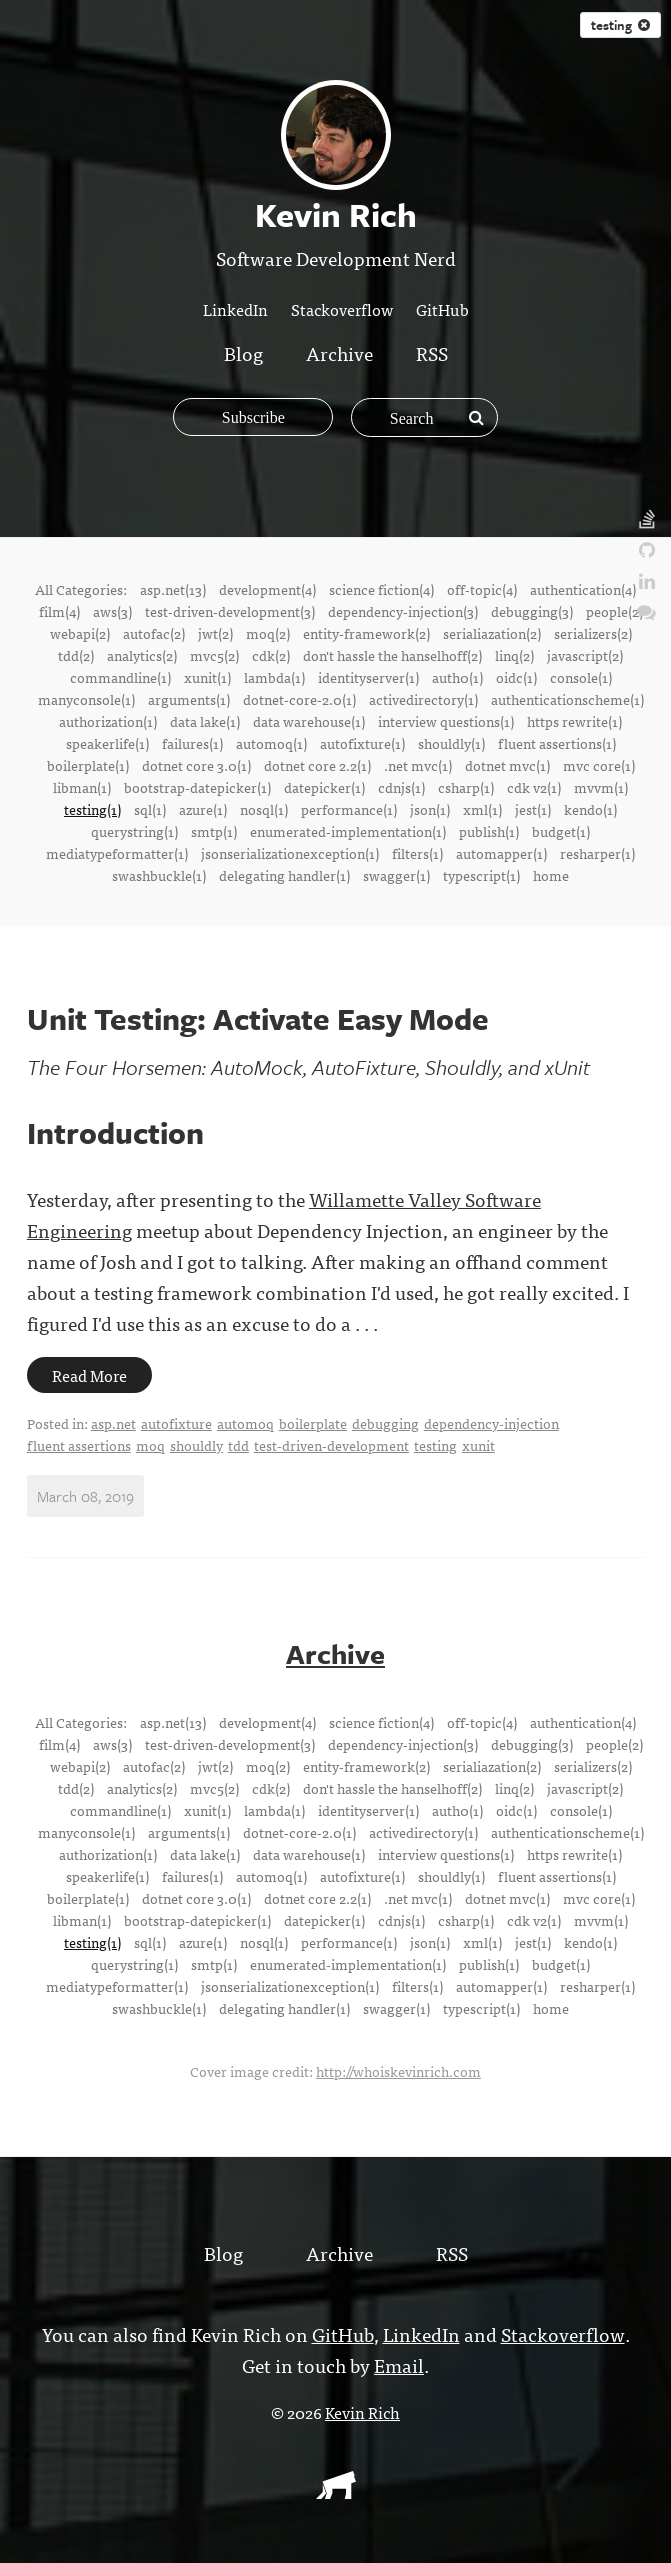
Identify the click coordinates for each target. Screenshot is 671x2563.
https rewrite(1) (574, 721)
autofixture (176, 1423)
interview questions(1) (446, 721)
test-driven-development (331, 1445)
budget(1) (561, 831)
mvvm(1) (601, 787)
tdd (238, 1445)
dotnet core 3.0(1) (196, 765)
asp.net (113, 1423)
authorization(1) (108, 721)
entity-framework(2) (366, 633)
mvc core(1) (599, 765)
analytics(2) (142, 655)
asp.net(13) (173, 589)
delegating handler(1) (284, 875)
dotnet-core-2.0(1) (299, 699)
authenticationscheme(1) (567, 699)
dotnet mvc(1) (507, 765)
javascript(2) (585, 655)
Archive (339, 352)
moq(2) (268, 633)
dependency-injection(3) (403, 611)
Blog (243, 352)
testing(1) (92, 809)
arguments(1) (189, 699)
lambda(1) (274, 677)
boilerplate (313, 1423)
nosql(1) (264, 809)
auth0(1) (457, 677)
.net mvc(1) (418, 765)
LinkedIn (235, 309)
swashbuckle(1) (159, 875)
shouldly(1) (451, 743)
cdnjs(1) (401, 787)
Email (399, 2362)
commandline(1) (120, 677)
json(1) (430, 809)
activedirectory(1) (423, 699)
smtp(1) (214, 831)
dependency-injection (491, 1423)
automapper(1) (501, 853)
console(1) (581, 677)
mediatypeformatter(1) (117, 853)
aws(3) (112, 611)
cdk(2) (271, 655)
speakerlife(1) (107, 743)
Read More (89, 1375)
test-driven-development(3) (230, 611)
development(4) (267, 589)
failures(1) (192, 743)
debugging (385, 1423)
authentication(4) (583, 589)
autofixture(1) (362, 743)
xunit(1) (207, 677)
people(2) (614, 611)
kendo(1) (590, 809)
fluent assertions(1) (557, 743)
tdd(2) (76, 655)
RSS (432, 352)
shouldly (196, 1445)
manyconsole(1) (86, 699)
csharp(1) (466, 787)
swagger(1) (396, 875)
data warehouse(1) (309, 721)
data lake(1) (205, 721)
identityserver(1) (368, 677)
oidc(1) (516, 677)
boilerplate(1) (88, 765)
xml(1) (482, 809)
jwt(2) (215, 633)
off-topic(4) (482, 589)
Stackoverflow (342, 309)
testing (435, 1445)
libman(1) (82, 787)
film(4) (59, 611)
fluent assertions (79, 1445)
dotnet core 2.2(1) (317, 765)
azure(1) (203, 809)
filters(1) (417, 853)
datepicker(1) (324, 787)
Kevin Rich (362, 2410)
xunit (478, 1445)
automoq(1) (271, 743)
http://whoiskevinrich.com (398, 2069)
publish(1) (489, 831)
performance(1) (349, 809)
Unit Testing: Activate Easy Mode (258, 1018)
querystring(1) (134, 831)
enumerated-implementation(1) (348, 831)
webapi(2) (80, 633)
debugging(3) (532, 611)
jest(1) (533, 809)
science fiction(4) (381, 589)
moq (150, 1445)
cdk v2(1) (534, 787)
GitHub (442, 309)
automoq (245, 1423)
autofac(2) (154, 633)
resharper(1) (597, 853)
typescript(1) (481, 875)
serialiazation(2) (492, 633)
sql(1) (150, 809)
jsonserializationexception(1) (290, 853)
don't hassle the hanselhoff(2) (392, 655)
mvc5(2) (214, 655)
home (551, 875)
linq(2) (514, 655)
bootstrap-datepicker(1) (197, 787)
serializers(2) (593, 633)
